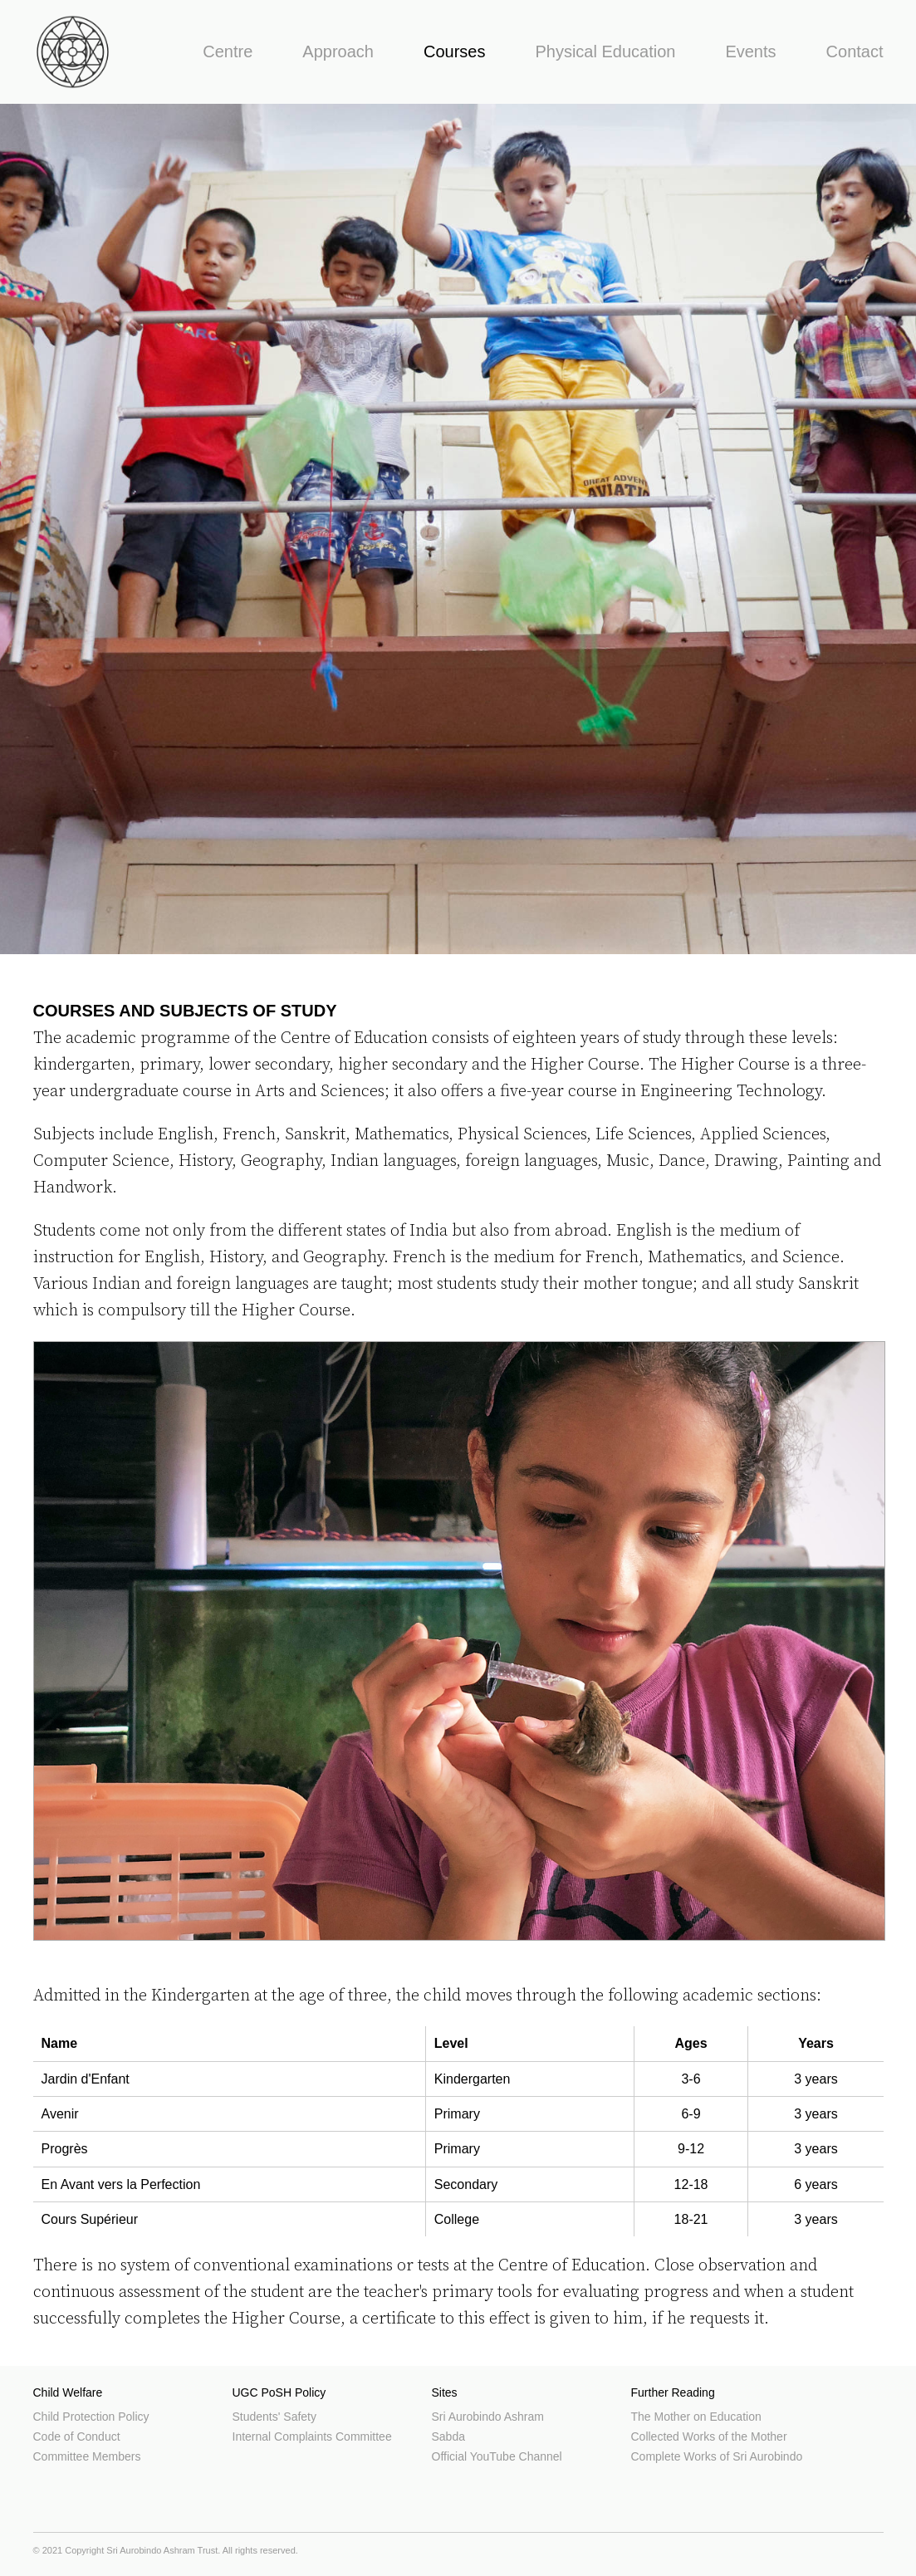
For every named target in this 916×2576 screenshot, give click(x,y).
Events (750, 51)
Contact (855, 51)
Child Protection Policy (91, 2416)
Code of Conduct (76, 2436)
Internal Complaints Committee (312, 2436)
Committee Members (87, 2456)
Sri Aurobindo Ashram (488, 2416)
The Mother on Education (696, 2416)
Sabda (448, 2436)
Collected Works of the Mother (709, 2436)
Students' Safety (275, 2416)
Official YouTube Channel (497, 2456)
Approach (338, 51)
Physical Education (605, 51)
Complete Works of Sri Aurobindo (717, 2456)
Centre (227, 51)
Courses (454, 51)
